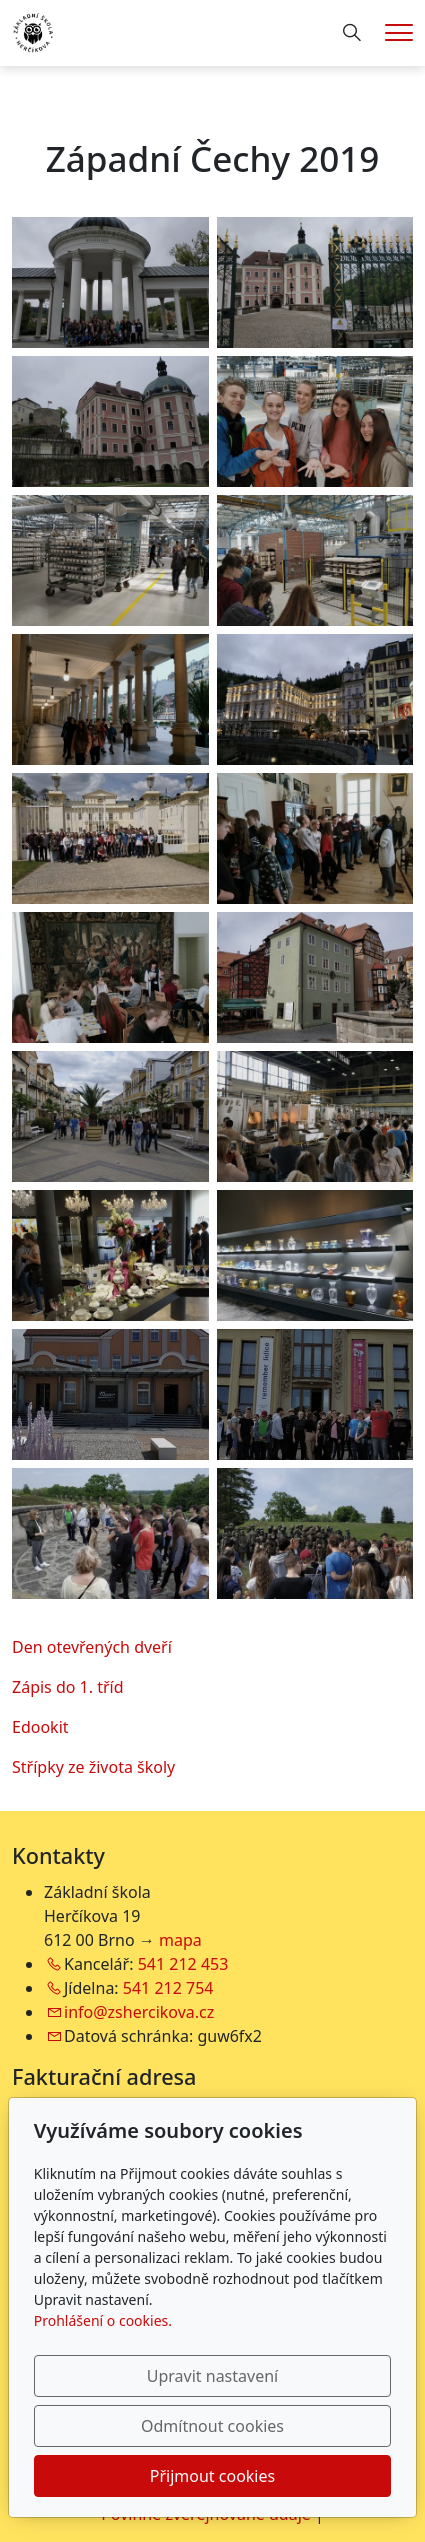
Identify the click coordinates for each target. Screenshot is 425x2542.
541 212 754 (168, 1988)
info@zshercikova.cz (139, 2012)
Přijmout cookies (212, 2476)
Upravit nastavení (212, 2376)
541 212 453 (183, 1964)
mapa (180, 1940)
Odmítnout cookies (212, 2426)
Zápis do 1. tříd (68, 1687)
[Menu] (399, 32)
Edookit (40, 1727)
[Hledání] (352, 33)
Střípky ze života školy (93, 1767)
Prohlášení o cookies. (103, 2320)
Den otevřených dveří (92, 1647)
